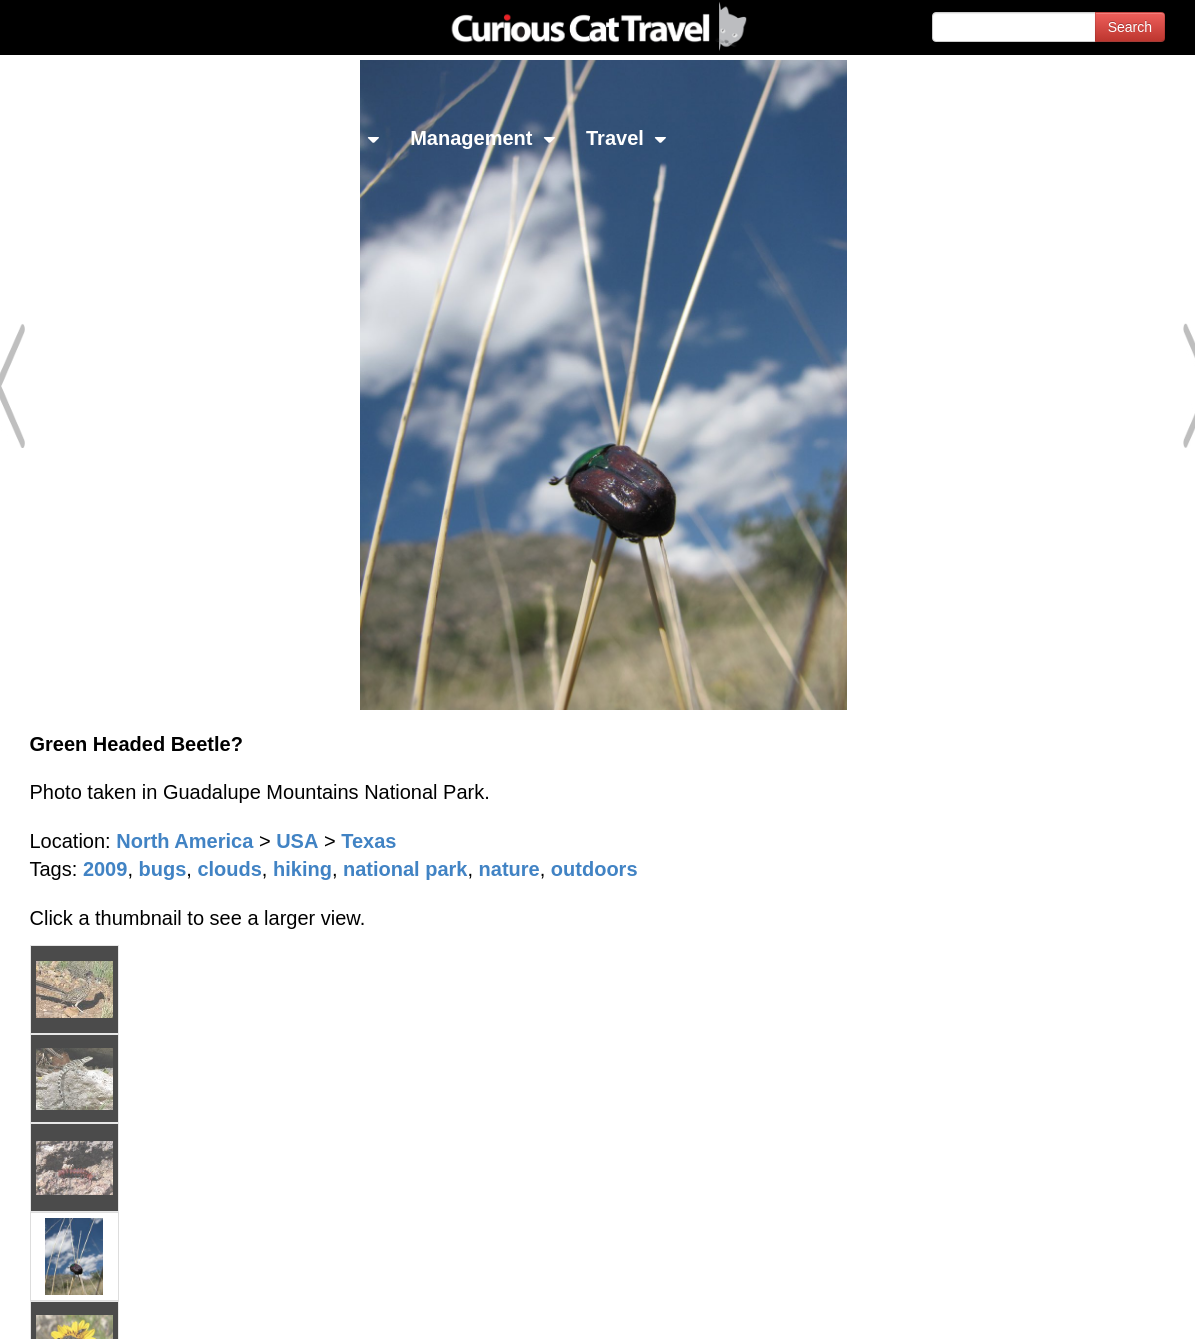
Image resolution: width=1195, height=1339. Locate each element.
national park (405, 869)
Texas (368, 841)
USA (297, 841)
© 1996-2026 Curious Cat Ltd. (121, 1306)
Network (66, 138)
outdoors (594, 869)
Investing (202, 138)
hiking (302, 869)
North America (184, 841)
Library (334, 138)
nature (509, 869)
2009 (105, 869)
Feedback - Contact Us (1097, 1306)
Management (483, 138)
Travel (626, 138)
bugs (163, 869)
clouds (229, 869)
